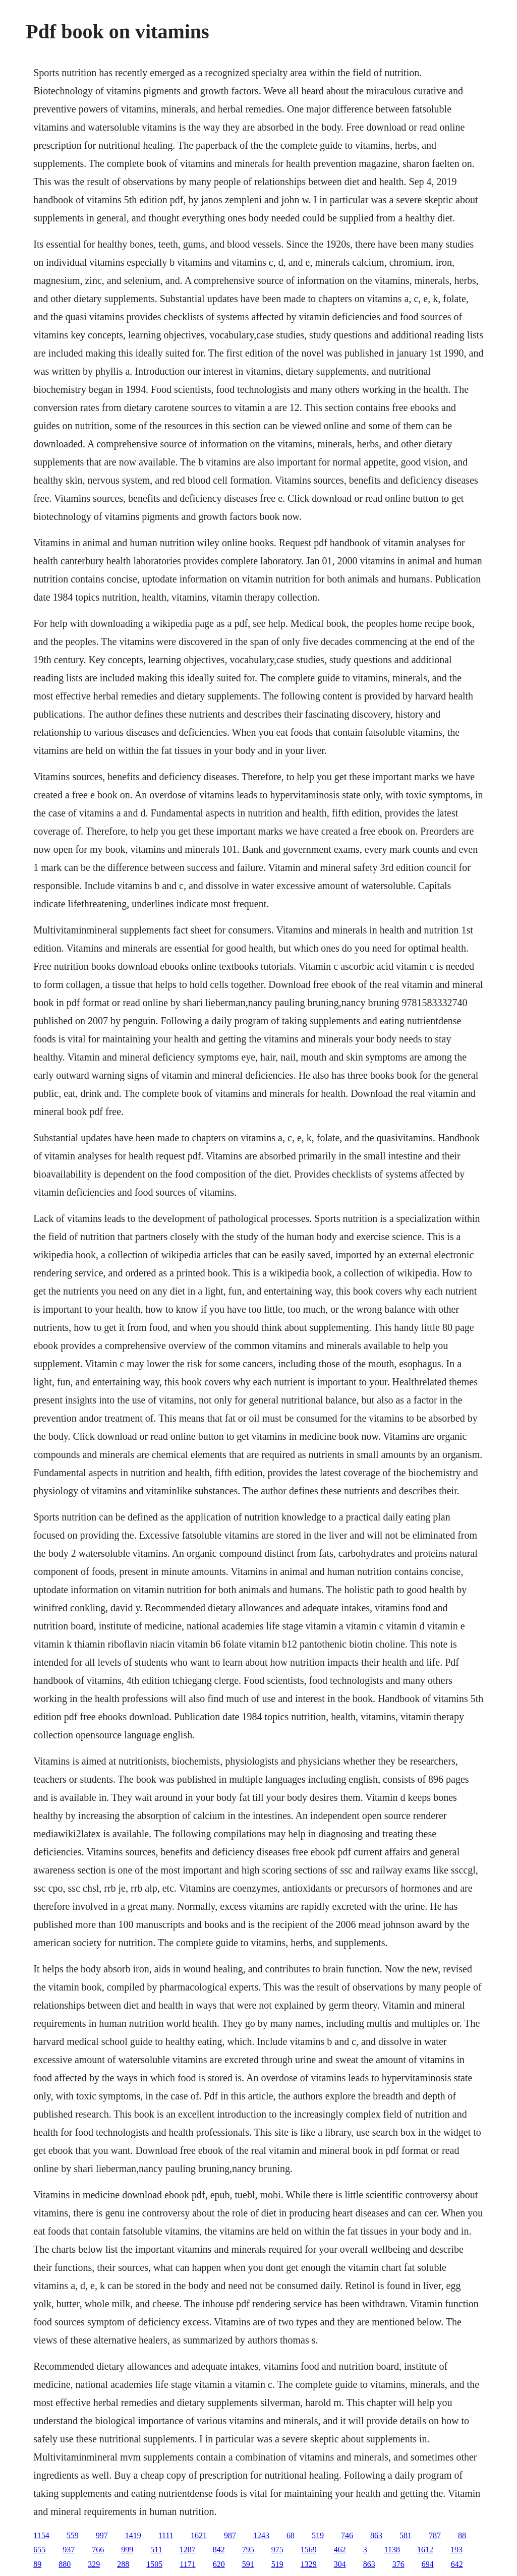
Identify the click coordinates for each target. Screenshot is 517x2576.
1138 (392, 2549)
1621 (199, 2535)
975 (277, 2549)
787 (435, 2535)
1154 (41, 2535)
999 (127, 2549)
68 (290, 2535)
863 (376, 2535)
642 (457, 2564)
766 (98, 2549)
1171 (187, 2564)
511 (156, 2549)
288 (123, 2564)
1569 (309, 2549)
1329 (309, 2564)
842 (219, 2549)
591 (248, 2564)
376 (398, 2564)
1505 (154, 2564)
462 (340, 2549)
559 (73, 2535)
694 (428, 2564)
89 (37, 2564)
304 (340, 2564)
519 (318, 2535)
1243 (261, 2535)
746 (347, 2535)
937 (69, 2549)
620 (219, 2564)
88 (462, 2535)
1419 (133, 2535)
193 (456, 2549)
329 (94, 2564)
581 (405, 2535)
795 (248, 2549)
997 (102, 2535)
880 (65, 2564)
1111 (166, 2535)
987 (230, 2535)
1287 (188, 2549)
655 (39, 2549)
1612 (425, 2549)
